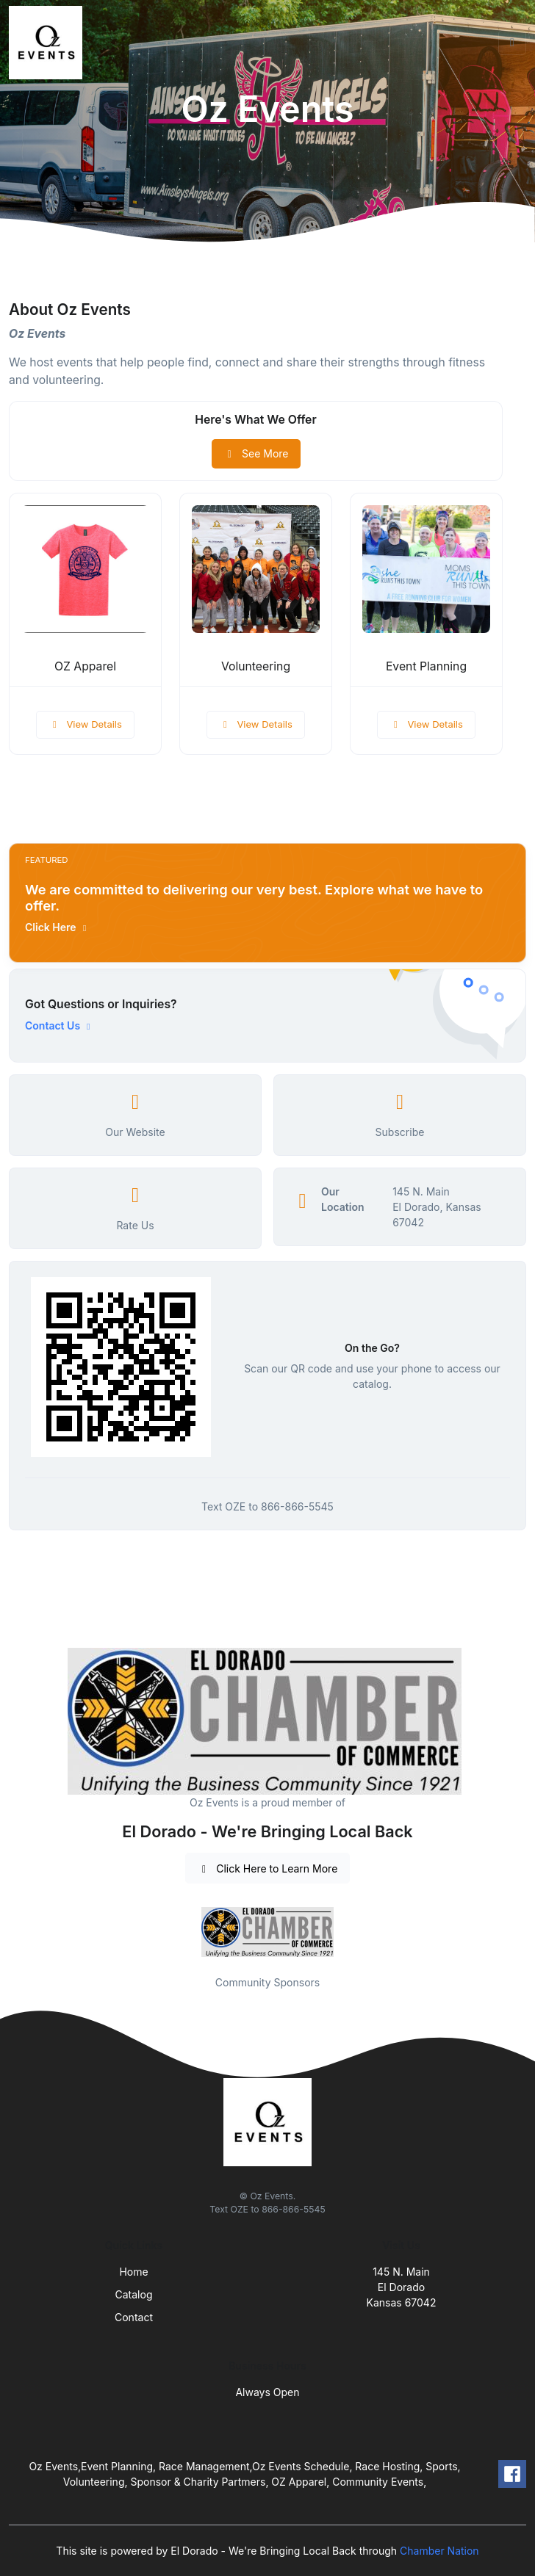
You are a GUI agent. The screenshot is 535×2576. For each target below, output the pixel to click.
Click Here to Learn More (268, 1868)
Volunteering (255, 666)
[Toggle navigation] (512, 42)
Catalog (134, 2294)
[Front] (48, 42)
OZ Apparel (85, 666)
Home (133, 2271)
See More (256, 453)
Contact (134, 2317)
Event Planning (426, 666)
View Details (85, 724)
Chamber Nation (439, 2550)
